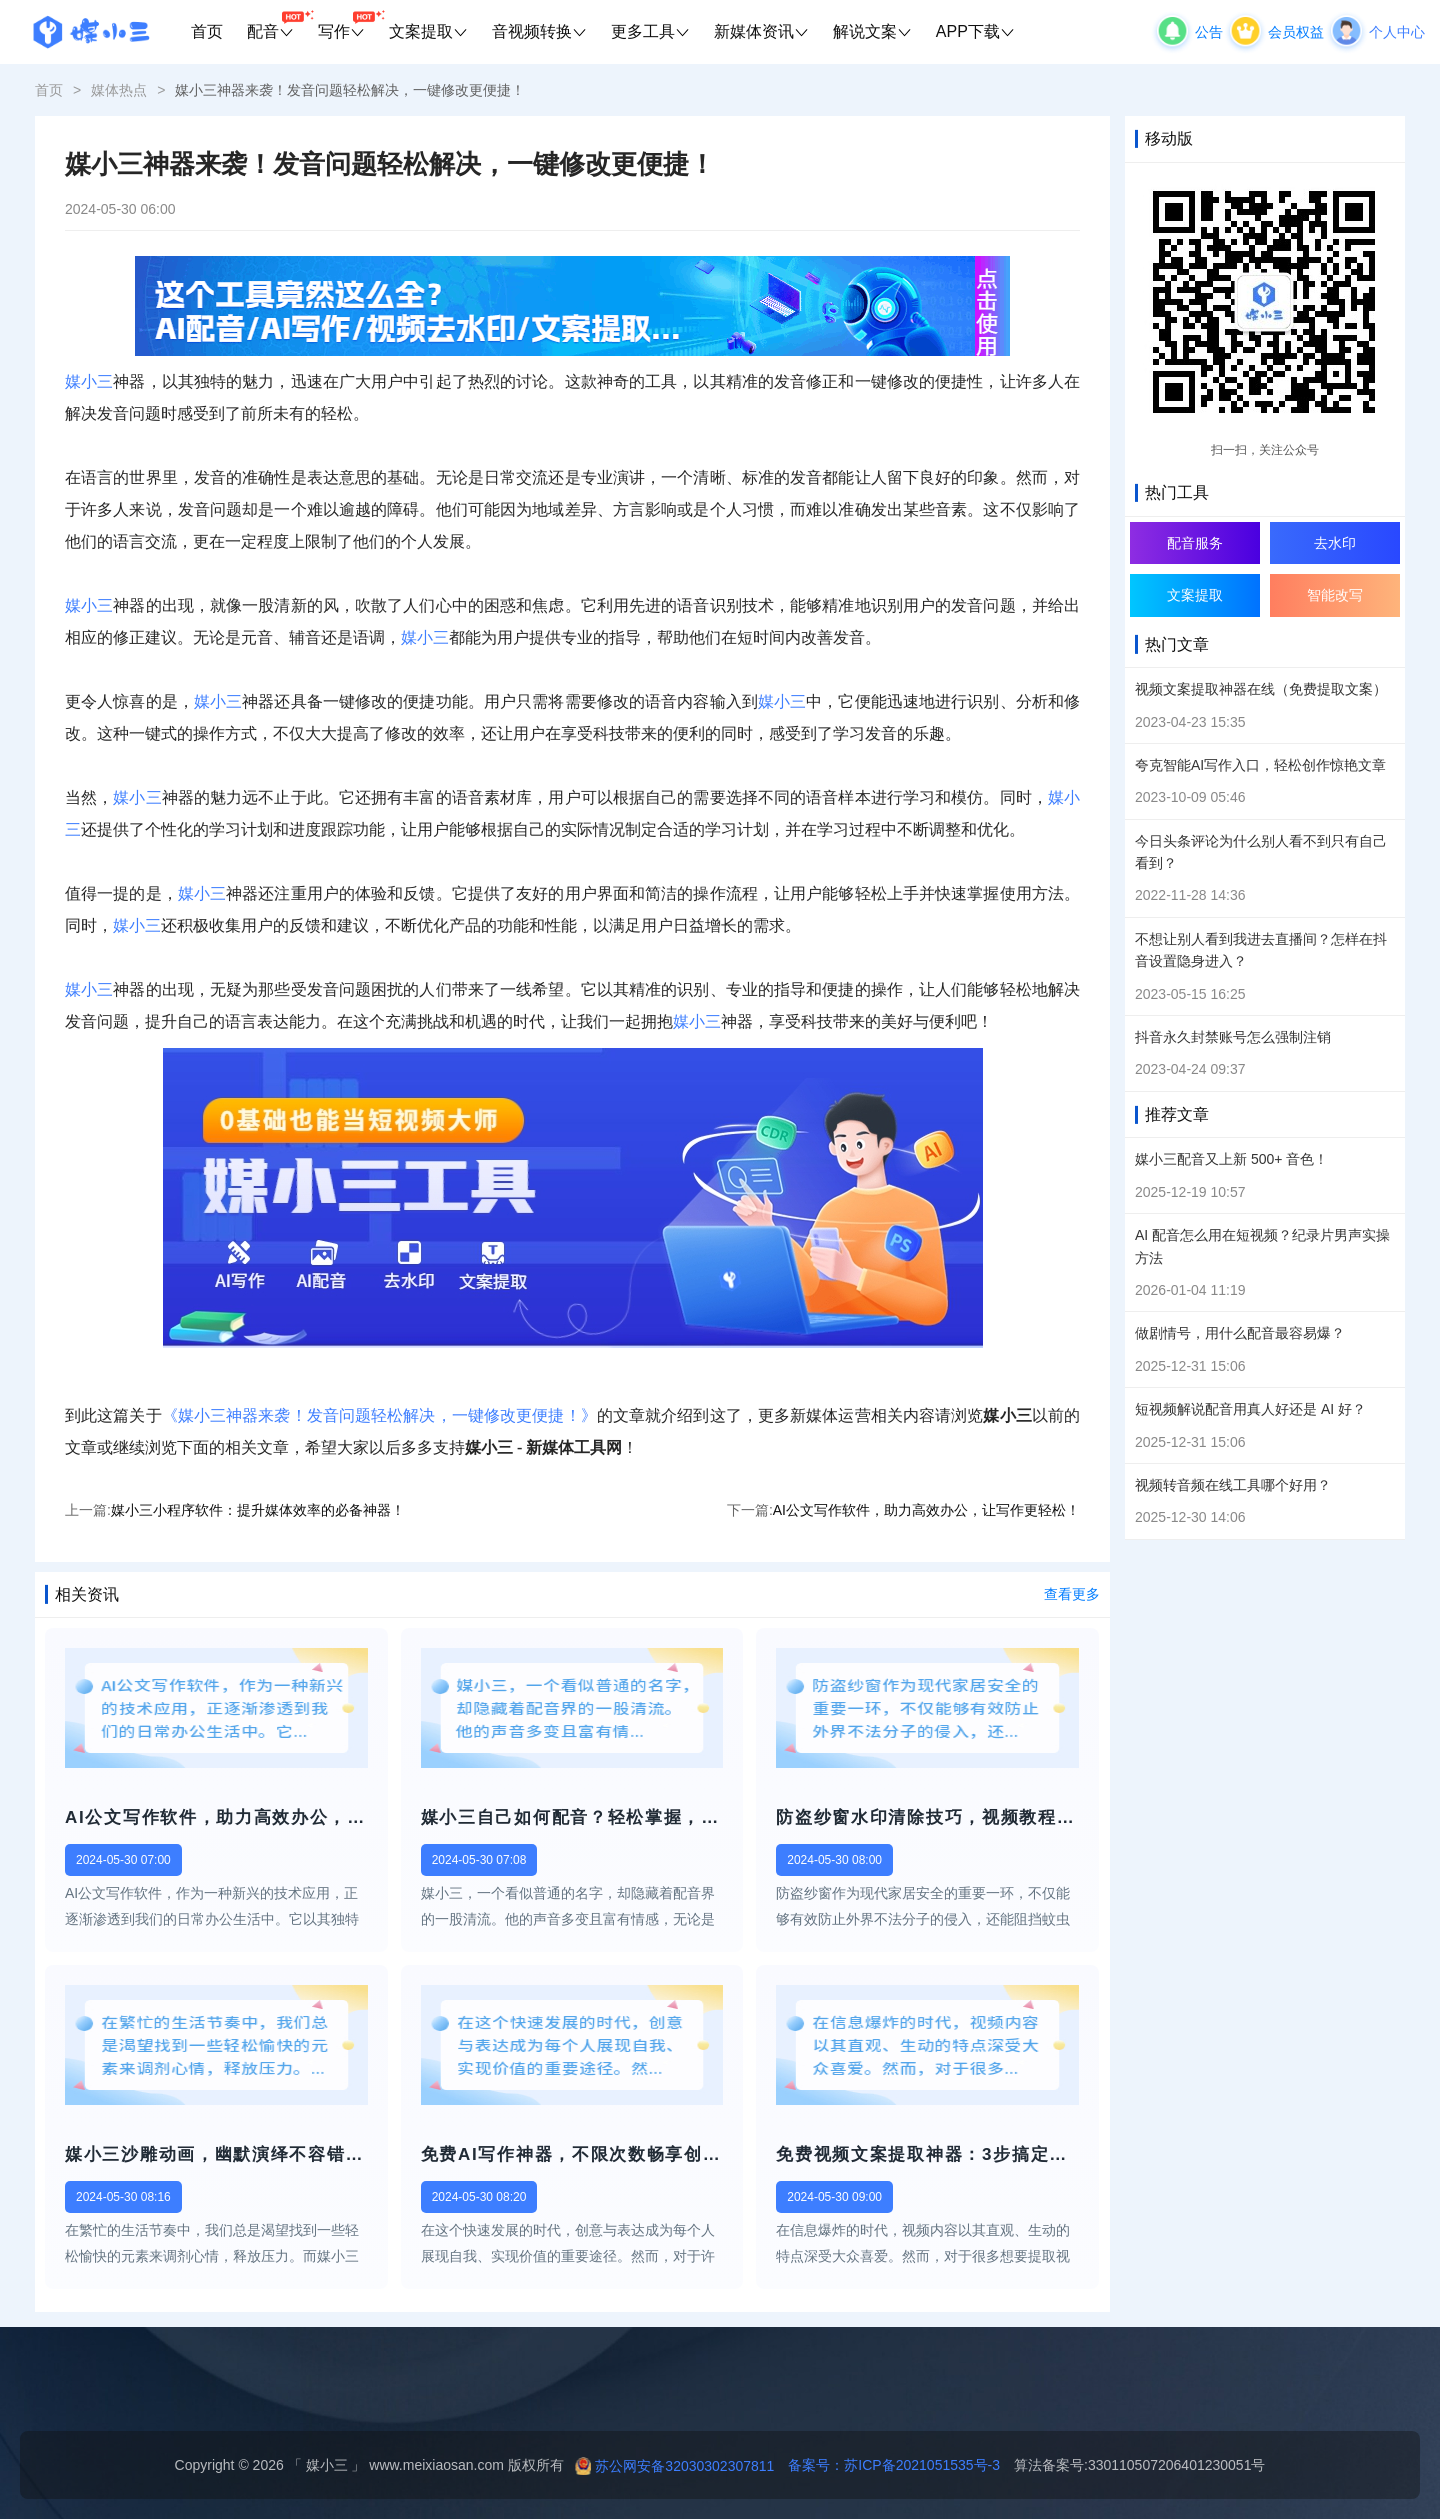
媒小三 (89, 381)
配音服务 (1195, 543)
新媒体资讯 (761, 31)
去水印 (1335, 543)
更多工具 (650, 31)
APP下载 (975, 31)
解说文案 (872, 31)
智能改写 (1335, 595)
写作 (347, 25)
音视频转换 (539, 31)
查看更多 (1072, 1594)
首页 (207, 31)
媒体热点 (119, 90)
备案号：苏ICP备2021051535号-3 (887, 2465)
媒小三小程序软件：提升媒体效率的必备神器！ (258, 1510)
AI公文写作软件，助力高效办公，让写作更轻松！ (926, 1510)
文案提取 (428, 31)
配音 (276, 25)
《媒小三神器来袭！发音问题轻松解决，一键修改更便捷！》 (379, 1415)
